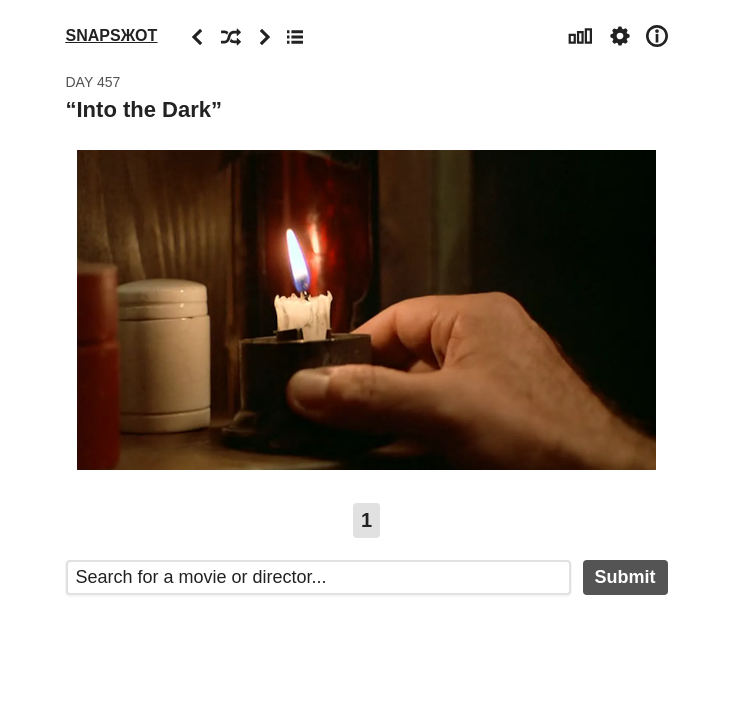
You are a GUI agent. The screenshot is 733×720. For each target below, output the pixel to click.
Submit (625, 577)
